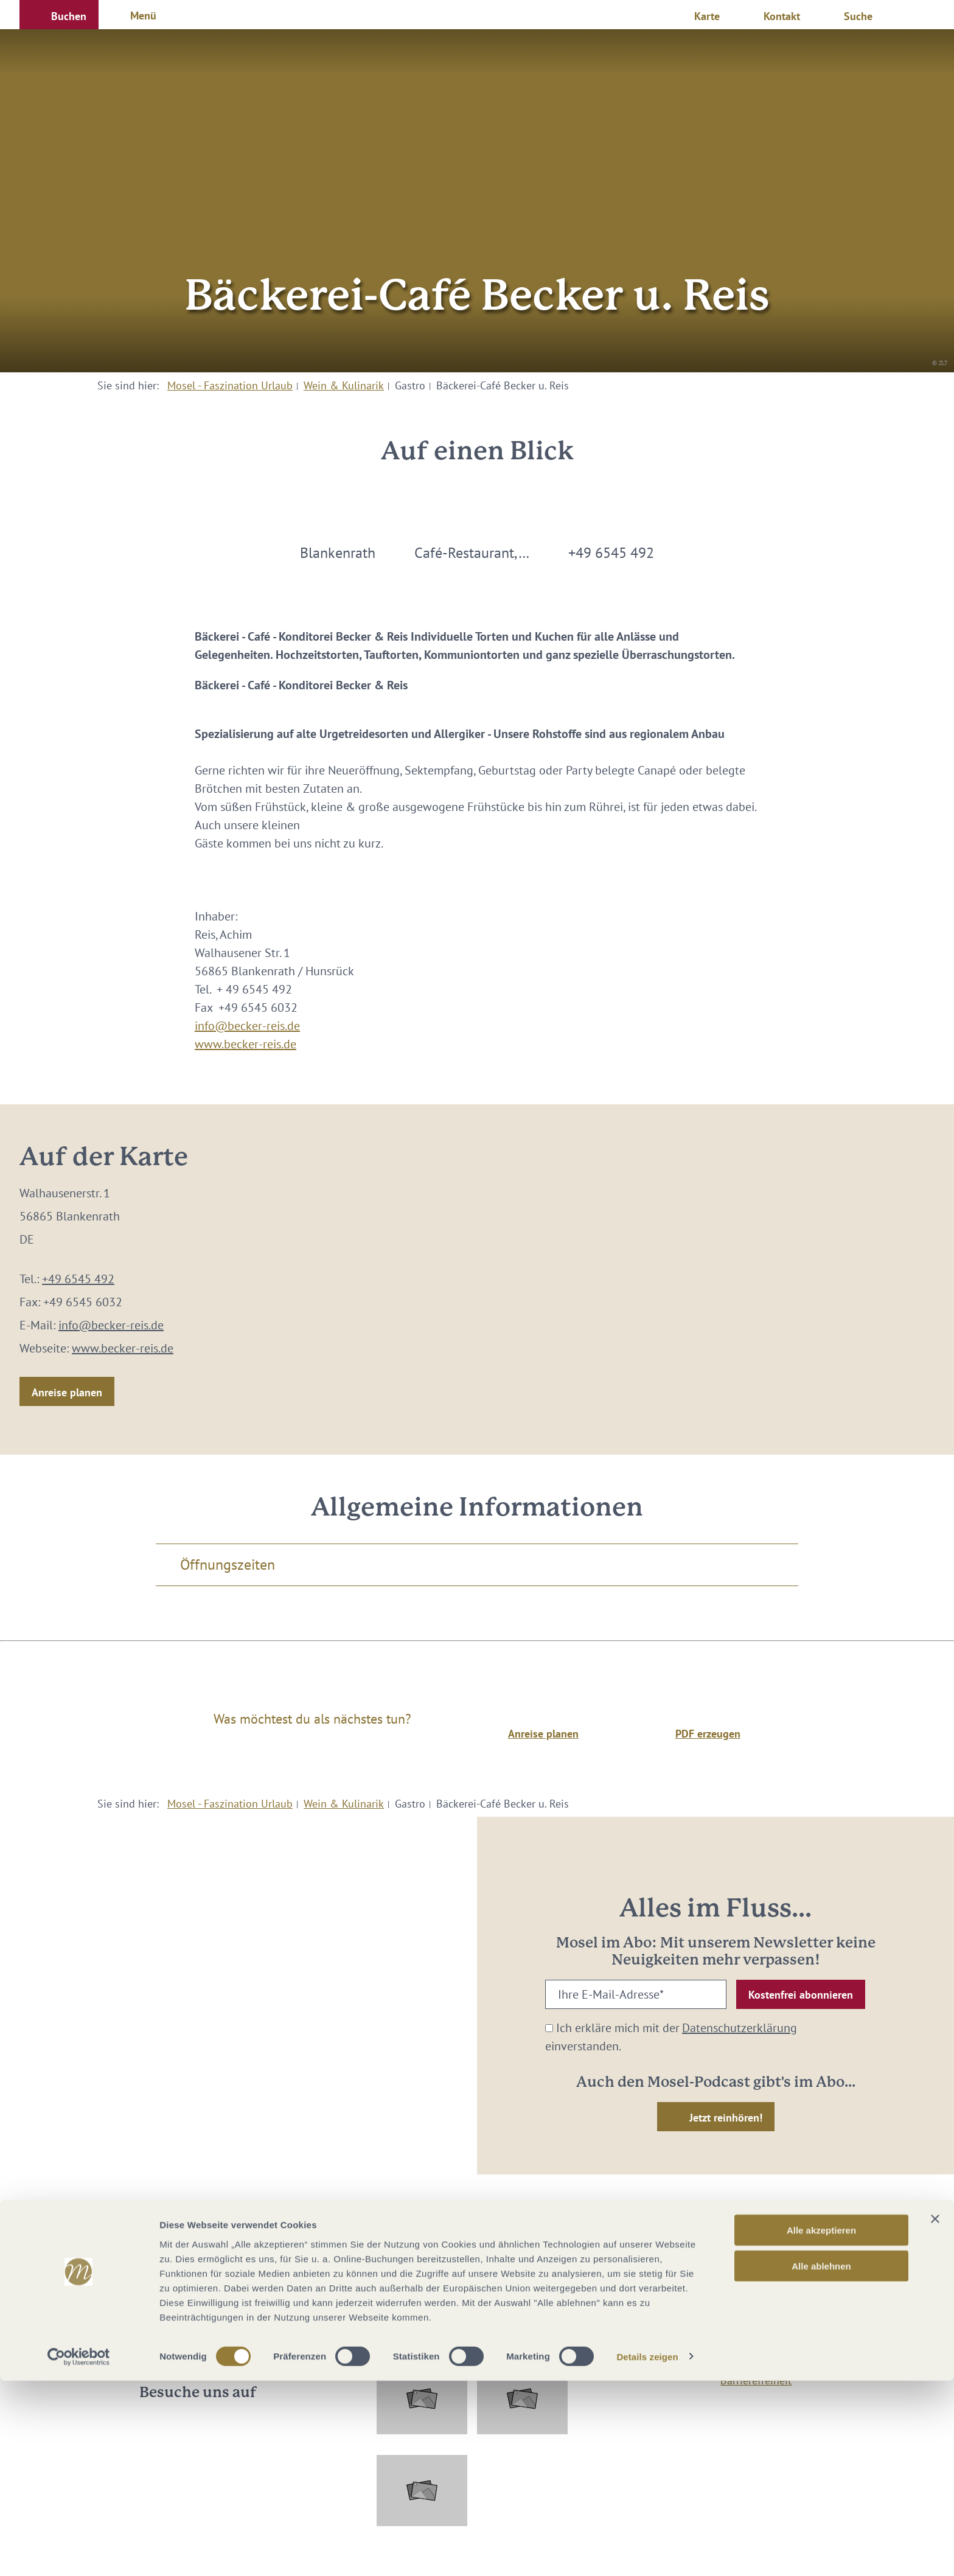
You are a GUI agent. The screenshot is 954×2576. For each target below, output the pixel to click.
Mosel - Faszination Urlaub (230, 385)
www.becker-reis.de (245, 1044)
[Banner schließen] (935, 2414)
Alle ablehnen (821, 2461)
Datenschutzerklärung (739, 2028)
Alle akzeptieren (821, 2425)
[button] (59, 14)
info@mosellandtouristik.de (477, 2286)
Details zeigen (647, 2552)
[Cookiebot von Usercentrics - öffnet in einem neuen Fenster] (79, 2552)
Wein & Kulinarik (344, 385)
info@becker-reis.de (247, 1026)
